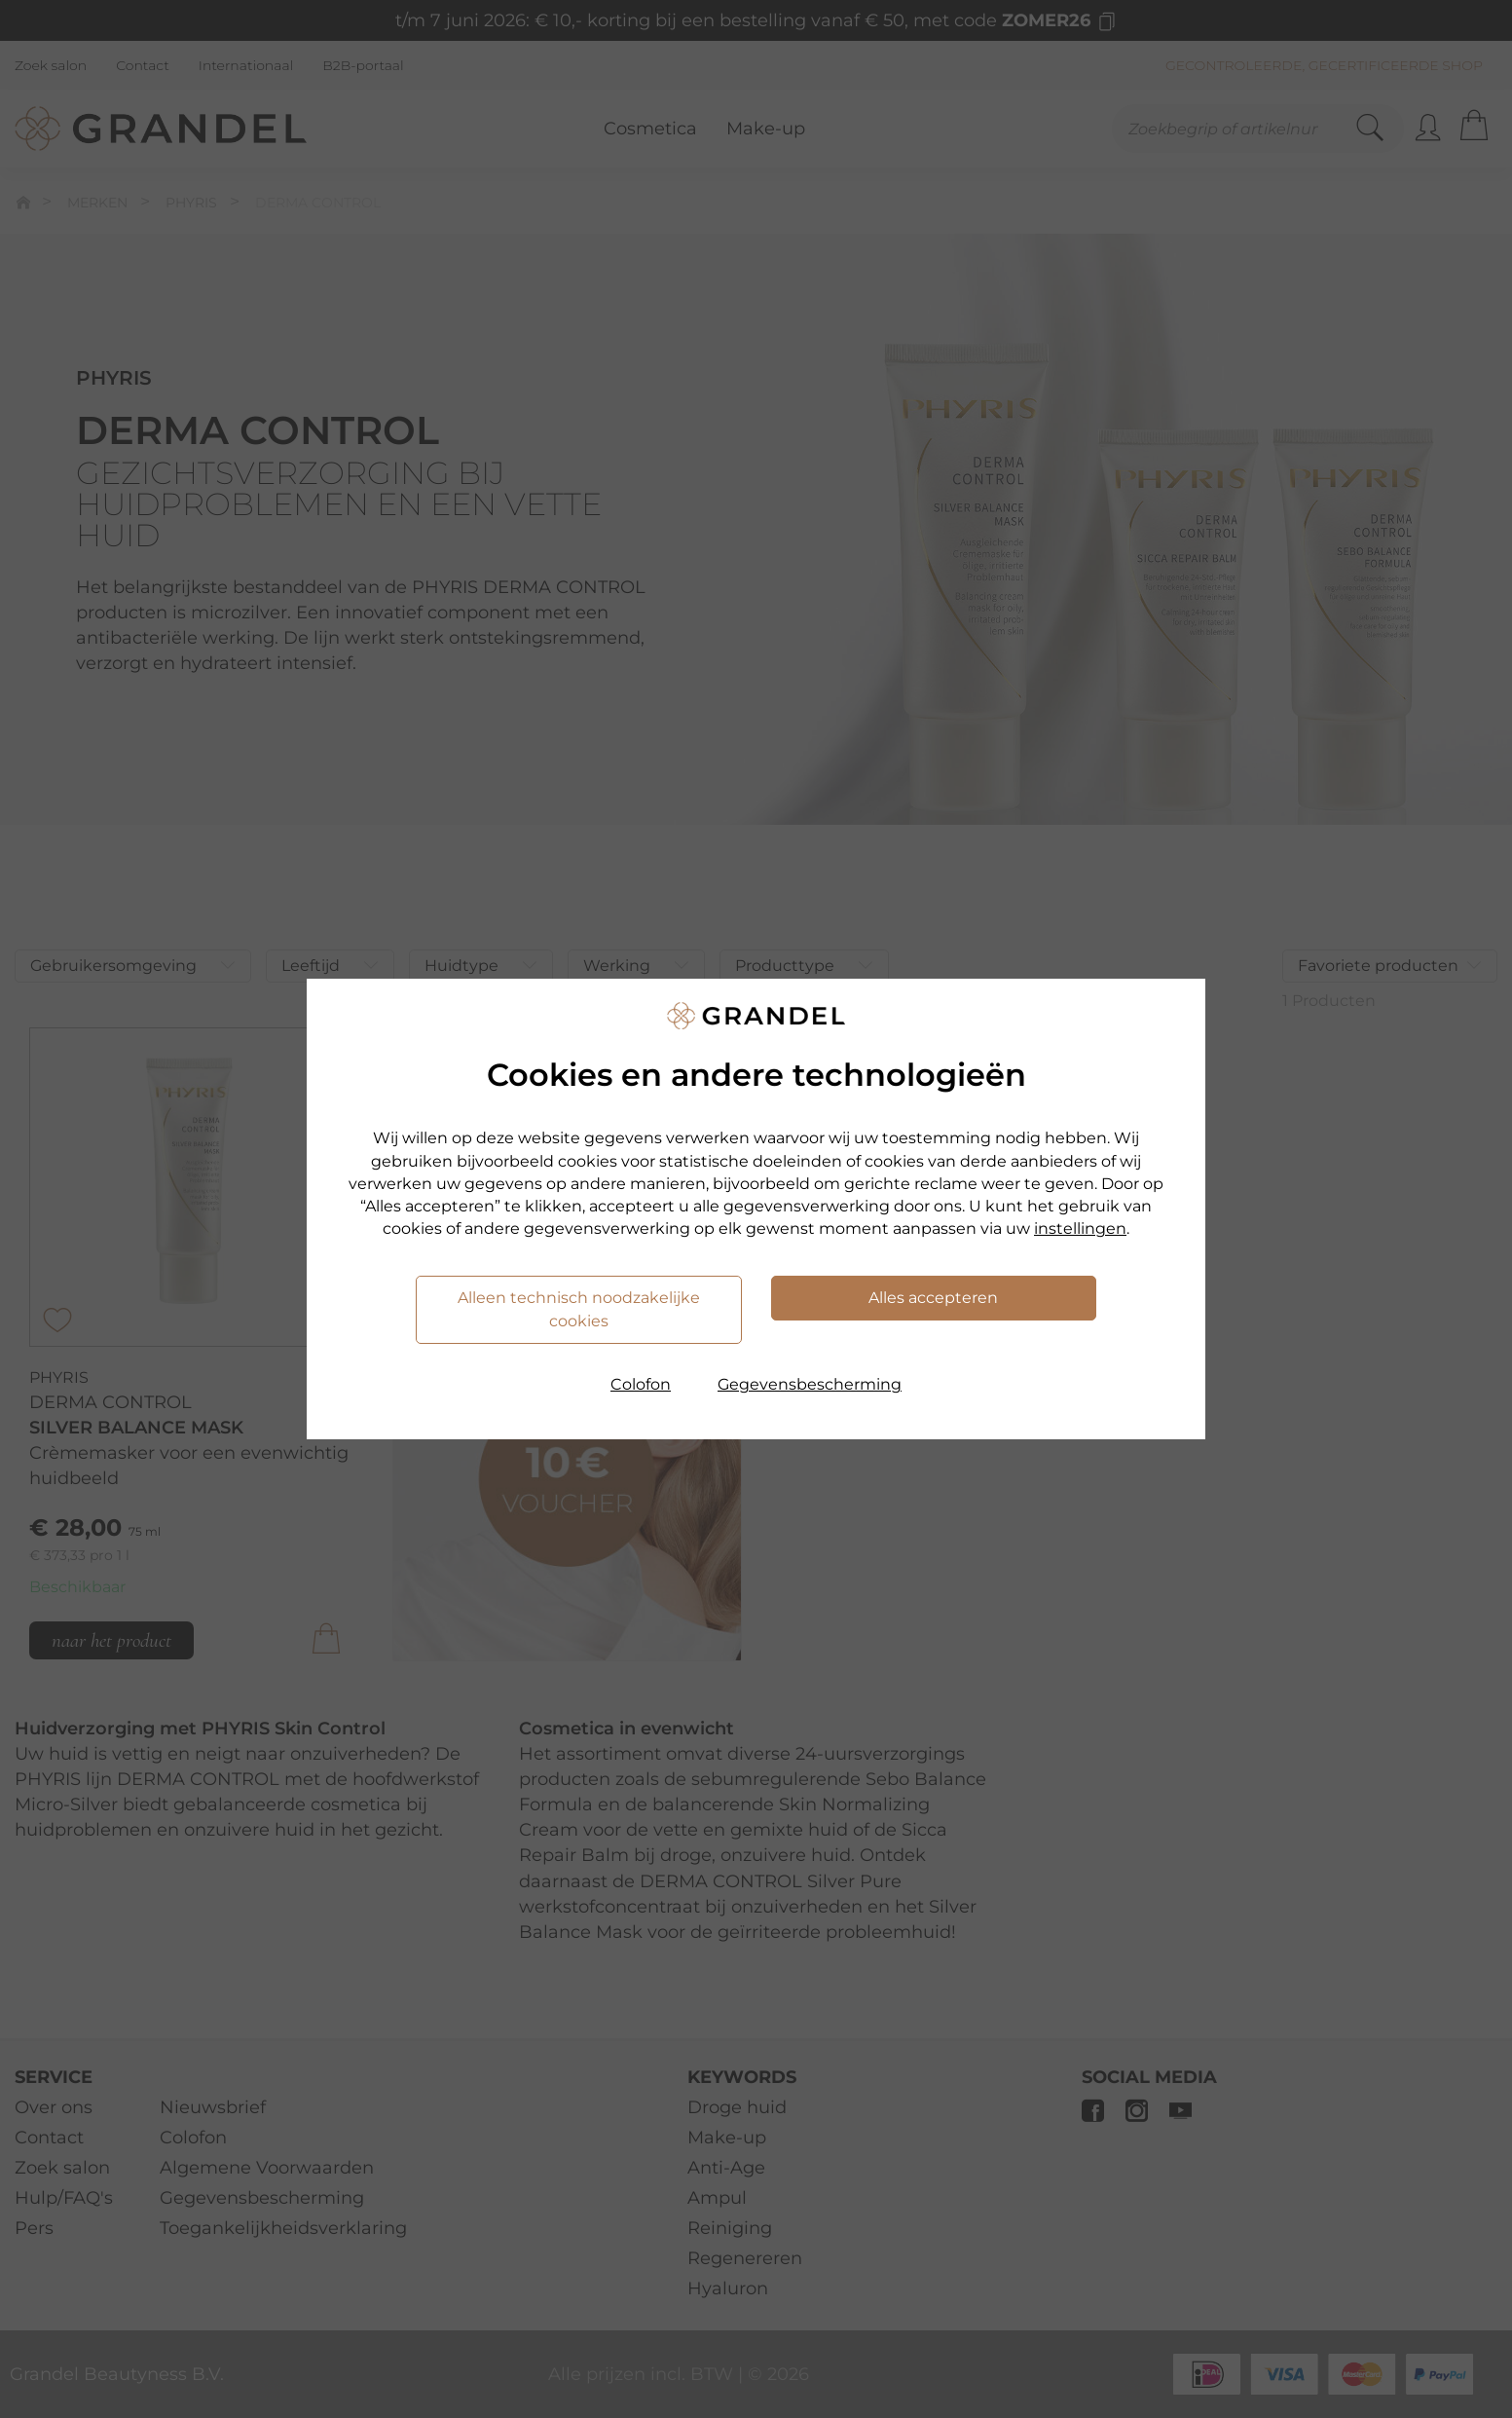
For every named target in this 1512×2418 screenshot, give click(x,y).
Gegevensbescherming (810, 1384)
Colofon (640, 1384)
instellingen (1080, 1228)
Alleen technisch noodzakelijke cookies (579, 1309)
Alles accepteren (933, 1297)
